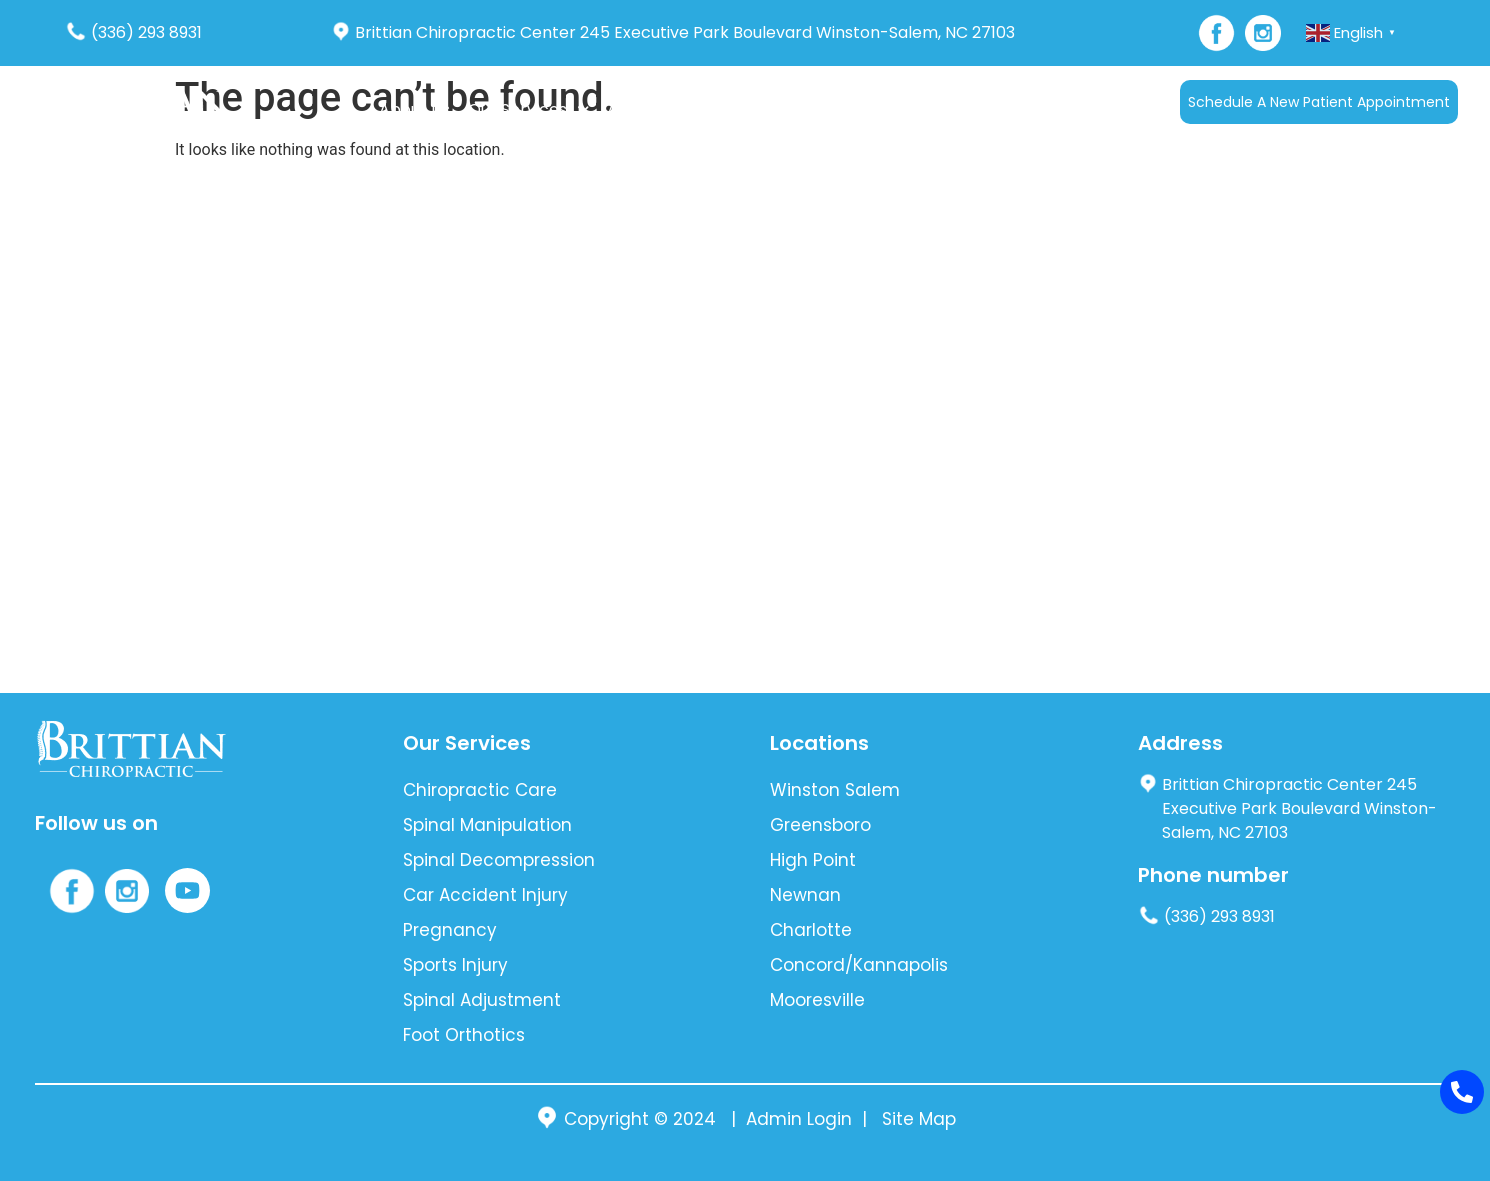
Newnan (805, 895)
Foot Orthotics (464, 1035)
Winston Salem (835, 790)
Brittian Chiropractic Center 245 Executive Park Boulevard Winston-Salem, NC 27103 (673, 32)
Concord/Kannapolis (859, 965)
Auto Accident (663, 109)
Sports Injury (455, 965)
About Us (414, 109)
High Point (813, 860)
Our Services (528, 109)
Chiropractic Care (480, 790)
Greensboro (820, 825)
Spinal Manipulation (487, 825)
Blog (897, 109)
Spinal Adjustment (482, 1000)
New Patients (799, 109)
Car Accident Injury (485, 895)
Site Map (919, 1119)
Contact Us (976, 109)
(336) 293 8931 (133, 32)
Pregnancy (450, 930)
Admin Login (799, 1119)
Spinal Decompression (499, 860)
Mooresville (817, 1000)
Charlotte (811, 930)
